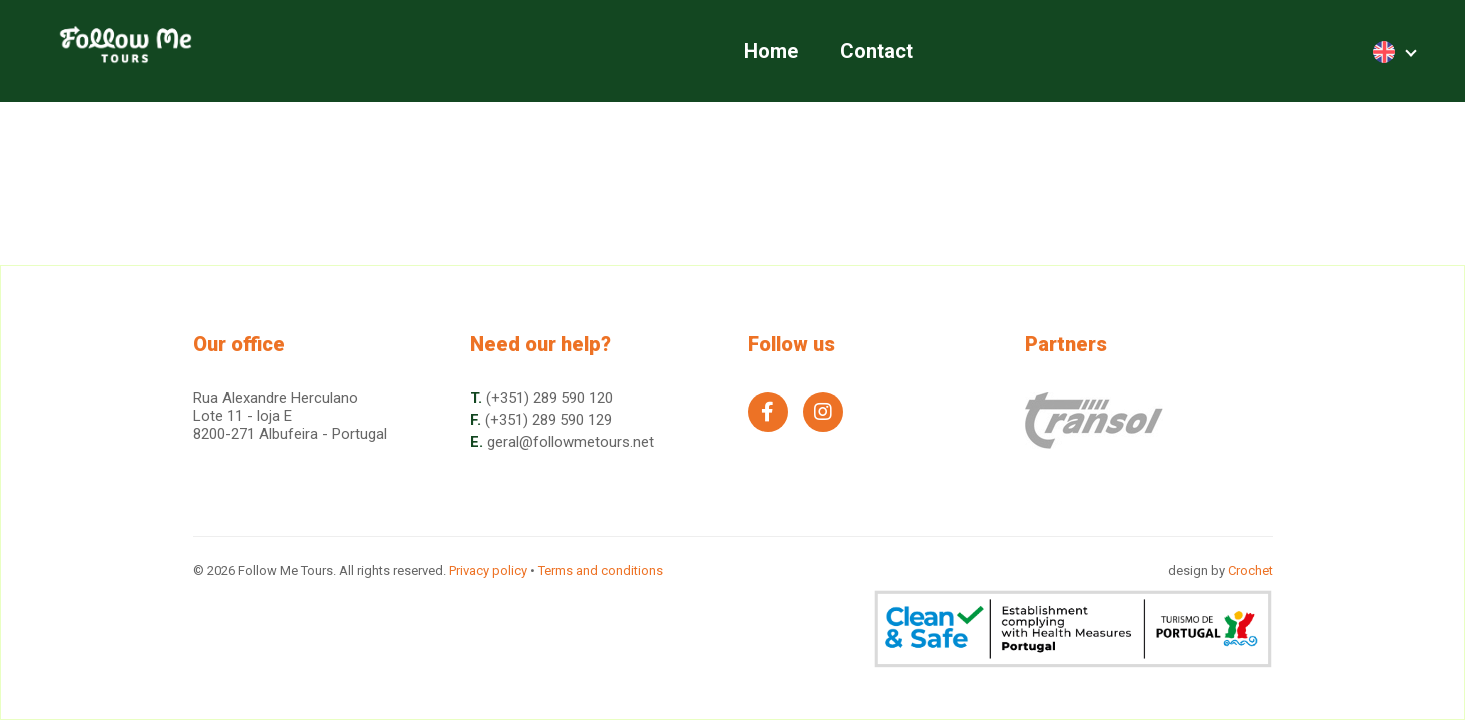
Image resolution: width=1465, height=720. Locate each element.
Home (771, 51)
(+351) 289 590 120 (549, 398)
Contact (876, 51)
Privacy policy (488, 570)
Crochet (1250, 570)
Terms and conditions (600, 570)
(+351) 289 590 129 (548, 420)
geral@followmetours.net (570, 442)
